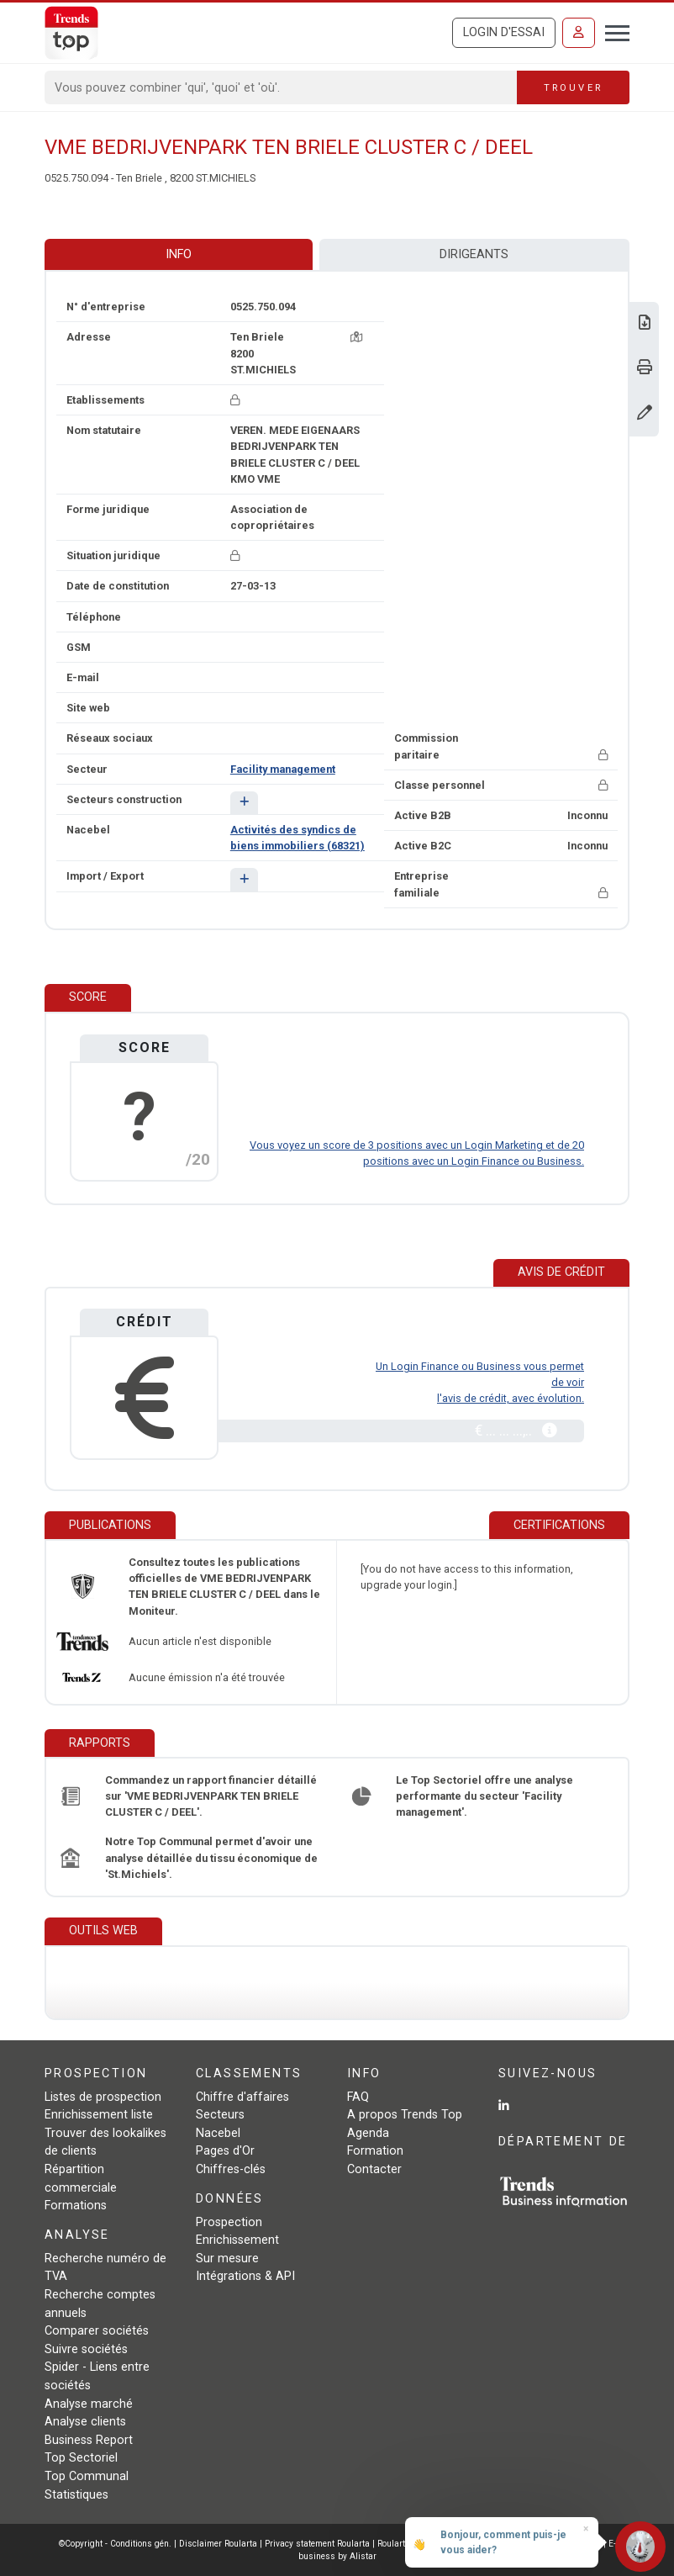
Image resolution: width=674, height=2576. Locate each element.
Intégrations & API (245, 2276)
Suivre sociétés (86, 2349)
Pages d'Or (225, 2151)
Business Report (89, 2440)
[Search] (281, 87)
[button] (244, 802)
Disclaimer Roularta (218, 2543)
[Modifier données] (644, 414)
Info (179, 254)
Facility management (282, 769)
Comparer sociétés (97, 2331)
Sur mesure (227, 2258)
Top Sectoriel (81, 2458)
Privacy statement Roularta (317, 2543)
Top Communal (87, 2476)
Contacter (374, 2169)
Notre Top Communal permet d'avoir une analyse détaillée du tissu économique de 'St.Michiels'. (211, 1857)
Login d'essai (504, 32)
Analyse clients (85, 2422)
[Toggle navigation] (612, 31)
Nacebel (218, 2133)
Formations (76, 2205)
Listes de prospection (103, 2097)
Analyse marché (89, 2404)
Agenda (368, 2133)
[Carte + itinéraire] (356, 337)
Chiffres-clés (231, 2169)
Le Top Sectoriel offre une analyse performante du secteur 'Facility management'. (484, 1796)
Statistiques (76, 2495)
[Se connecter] (578, 33)
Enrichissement (237, 2240)
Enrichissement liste (99, 2115)
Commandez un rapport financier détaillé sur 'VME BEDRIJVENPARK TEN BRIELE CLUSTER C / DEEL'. (211, 1796)
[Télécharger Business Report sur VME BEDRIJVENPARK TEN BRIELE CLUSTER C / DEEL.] (644, 324)
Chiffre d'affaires (242, 2097)
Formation (375, 2151)
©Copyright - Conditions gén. (115, 2543)
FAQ (358, 2097)
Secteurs (220, 2115)
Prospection (229, 2222)
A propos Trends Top (404, 2115)
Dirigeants (474, 254)
